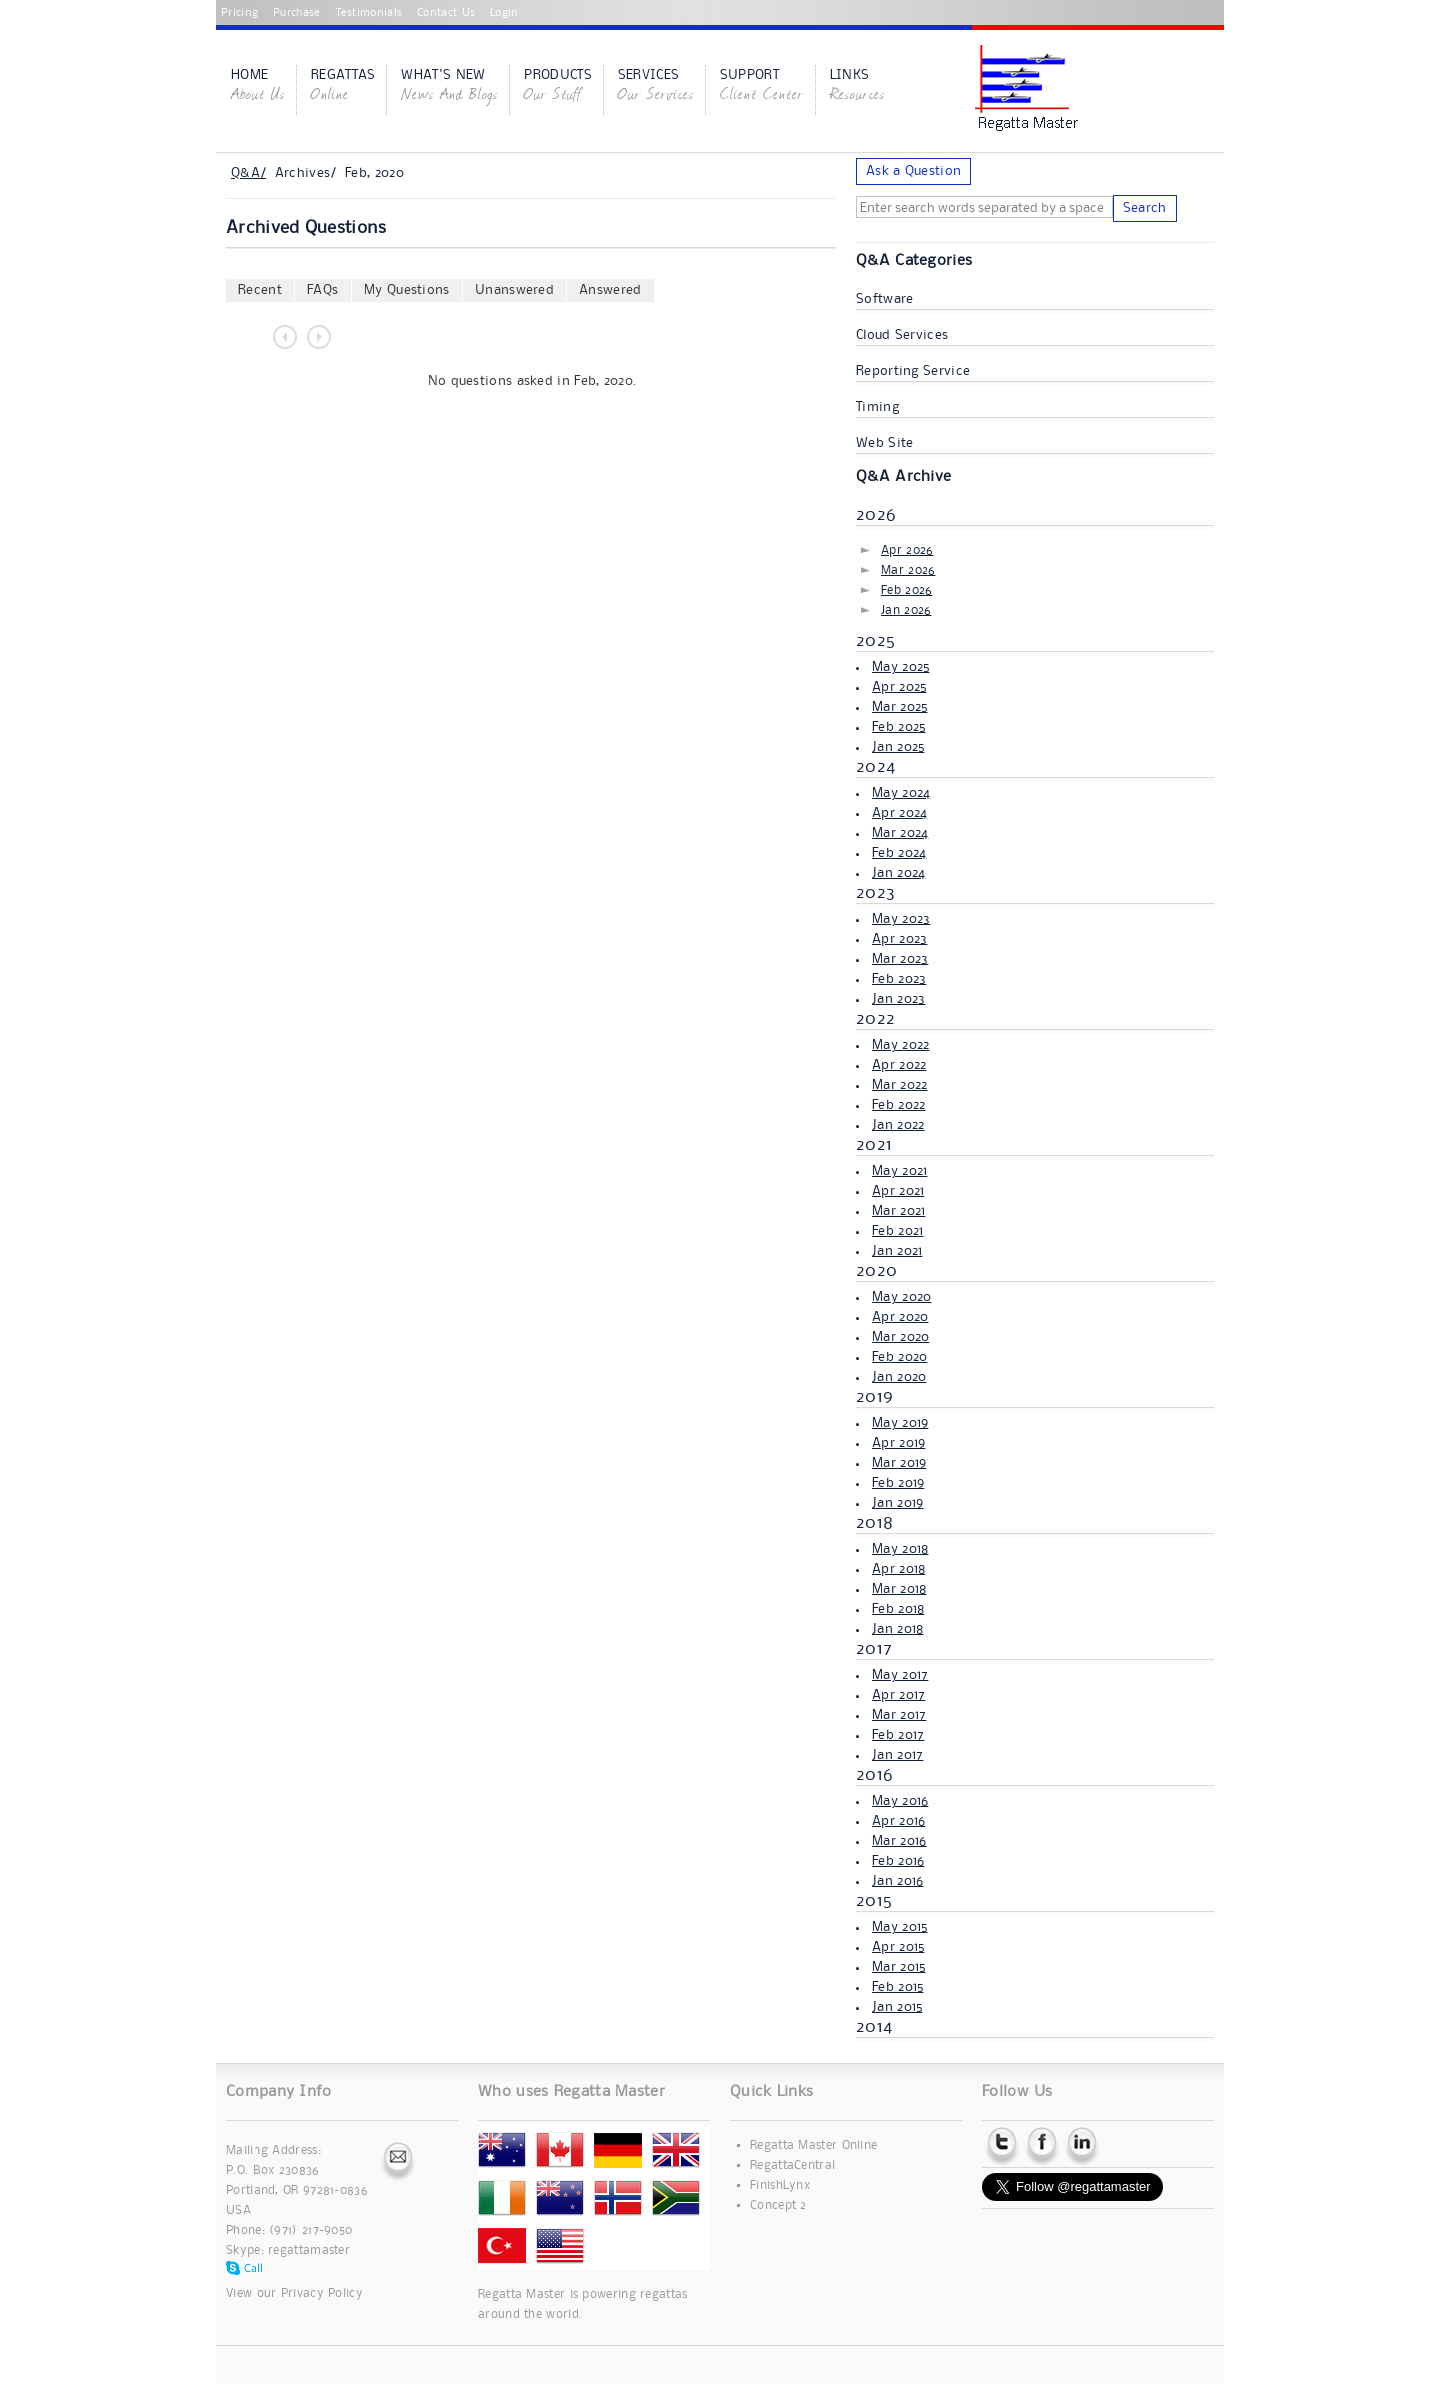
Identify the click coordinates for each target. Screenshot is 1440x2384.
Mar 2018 (899, 1589)
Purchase (296, 13)
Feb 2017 (898, 1735)
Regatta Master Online (813, 2145)
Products (557, 87)
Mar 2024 (900, 833)
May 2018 (900, 1549)
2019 (874, 1397)
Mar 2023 (900, 959)
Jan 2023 (898, 999)
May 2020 (901, 1297)
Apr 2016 (898, 1821)
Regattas (343, 87)
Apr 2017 (898, 1695)
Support (762, 87)
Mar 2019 (899, 1463)
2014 (874, 2027)
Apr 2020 (900, 1317)
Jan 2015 (897, 2007)
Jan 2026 (906, 610)
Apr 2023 (899, 939)
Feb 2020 (899, 1357)
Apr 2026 (907, 550)
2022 (875, 1019)
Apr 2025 (899, 687)
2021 (874, 1145)
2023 (875, 893)
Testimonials (369, 13)
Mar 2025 (899, 707)
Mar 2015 (898, 1967)
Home (258, 87)
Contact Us (446, 13)
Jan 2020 (899, 1377)
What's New (449, 87)
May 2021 (899, 1171)
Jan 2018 (897, 1629)
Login (504, 13)
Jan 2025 (898, 747)
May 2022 (900, 1045)
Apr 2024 (899, 813)
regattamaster (309, 2250)
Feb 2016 (898, 1861)
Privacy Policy (322, 2293)
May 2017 (900, 1675)
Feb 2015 (897, 1987)
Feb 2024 (899, 853)
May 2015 (899, 1927)
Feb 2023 (899, 979)
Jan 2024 (898, 873)
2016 (874, 1775)
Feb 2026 (906, 590)
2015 (874, 1901)
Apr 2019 (898, 1443)
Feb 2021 (897, 1231)
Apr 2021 (898, 1191)
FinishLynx (780, 2185)
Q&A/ (248, 173)
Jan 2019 (897, 1503)
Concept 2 (778, 2205)
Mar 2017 (899, 1715)
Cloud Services (902, 335)
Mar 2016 (899, 1841)
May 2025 (900, 667)
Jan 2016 (897, 1881)
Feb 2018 (898, 1609)
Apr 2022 (899, 1065)
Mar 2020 (900, 1337)
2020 (876, 1271)
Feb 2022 (898, 1105)
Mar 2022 (899, 1085)
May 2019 (900, 1423)
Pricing (239, 13)
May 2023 (901, 919)
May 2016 (900, 1801)
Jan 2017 (897, 1755)
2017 (874, 1649)
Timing (877, 407)
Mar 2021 (898, 1211)
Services (656, 87)
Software (884, 299)
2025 (875, 641)
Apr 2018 (898, 1569)
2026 (876, 515)
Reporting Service (913, 371)
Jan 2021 (897, 1251)
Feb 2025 (898, 727)
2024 (875, 767)
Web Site (884, 443)
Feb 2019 (898, 1483)
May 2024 (901, 793)
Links (857, 87)
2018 (874, 1523)
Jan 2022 (898, 1125)
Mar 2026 (908, 570)
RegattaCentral (792, 2165)
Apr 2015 (898, 1947)
